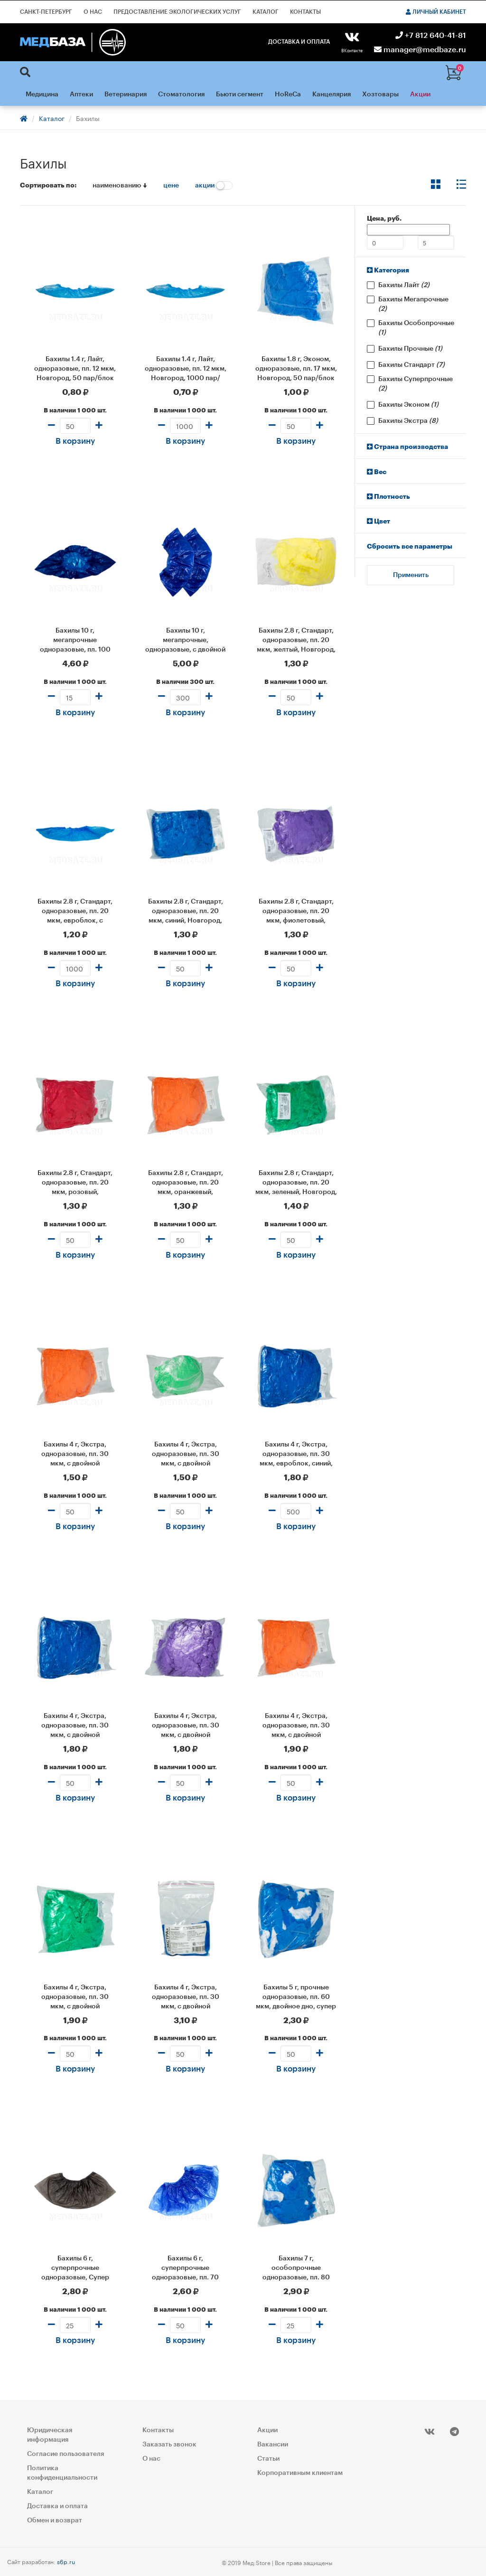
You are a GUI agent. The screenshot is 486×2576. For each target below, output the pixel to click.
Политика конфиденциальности (62, 2473)
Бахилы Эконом (408, 404)
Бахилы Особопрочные (416, 328)
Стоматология (181, 94)
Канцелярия (331, 94)
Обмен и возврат (54, 2520)
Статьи (268, 2458)
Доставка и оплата (299, 42)
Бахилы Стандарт (411, 365)
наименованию (120, 185)
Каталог (265, 12)
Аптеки (81, 94)
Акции (420, 94)
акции (214, 185)
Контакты (305, 12)
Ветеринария (125, 94)
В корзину (75, 441)
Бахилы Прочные (410, 348)
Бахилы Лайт (404, 285)
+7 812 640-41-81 (430, 35)
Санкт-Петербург (46, 12)
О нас (93, 12)
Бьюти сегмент (239, 94)
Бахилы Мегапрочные (413, 304)
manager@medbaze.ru (420, 50)
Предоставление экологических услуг (177, 12)
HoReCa (288, 94)
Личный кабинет (436, 12)
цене (171, 185)
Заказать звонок (169, 2444)
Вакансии (272, 2444)
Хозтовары (380, 94)
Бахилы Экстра (408, 421)
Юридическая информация (49, 2435)
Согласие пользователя (65, 2454)
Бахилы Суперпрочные (415, 384)
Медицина (42, 94)
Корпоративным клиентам (300, 2473)
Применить (411, 575)
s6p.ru (66, 2561)
